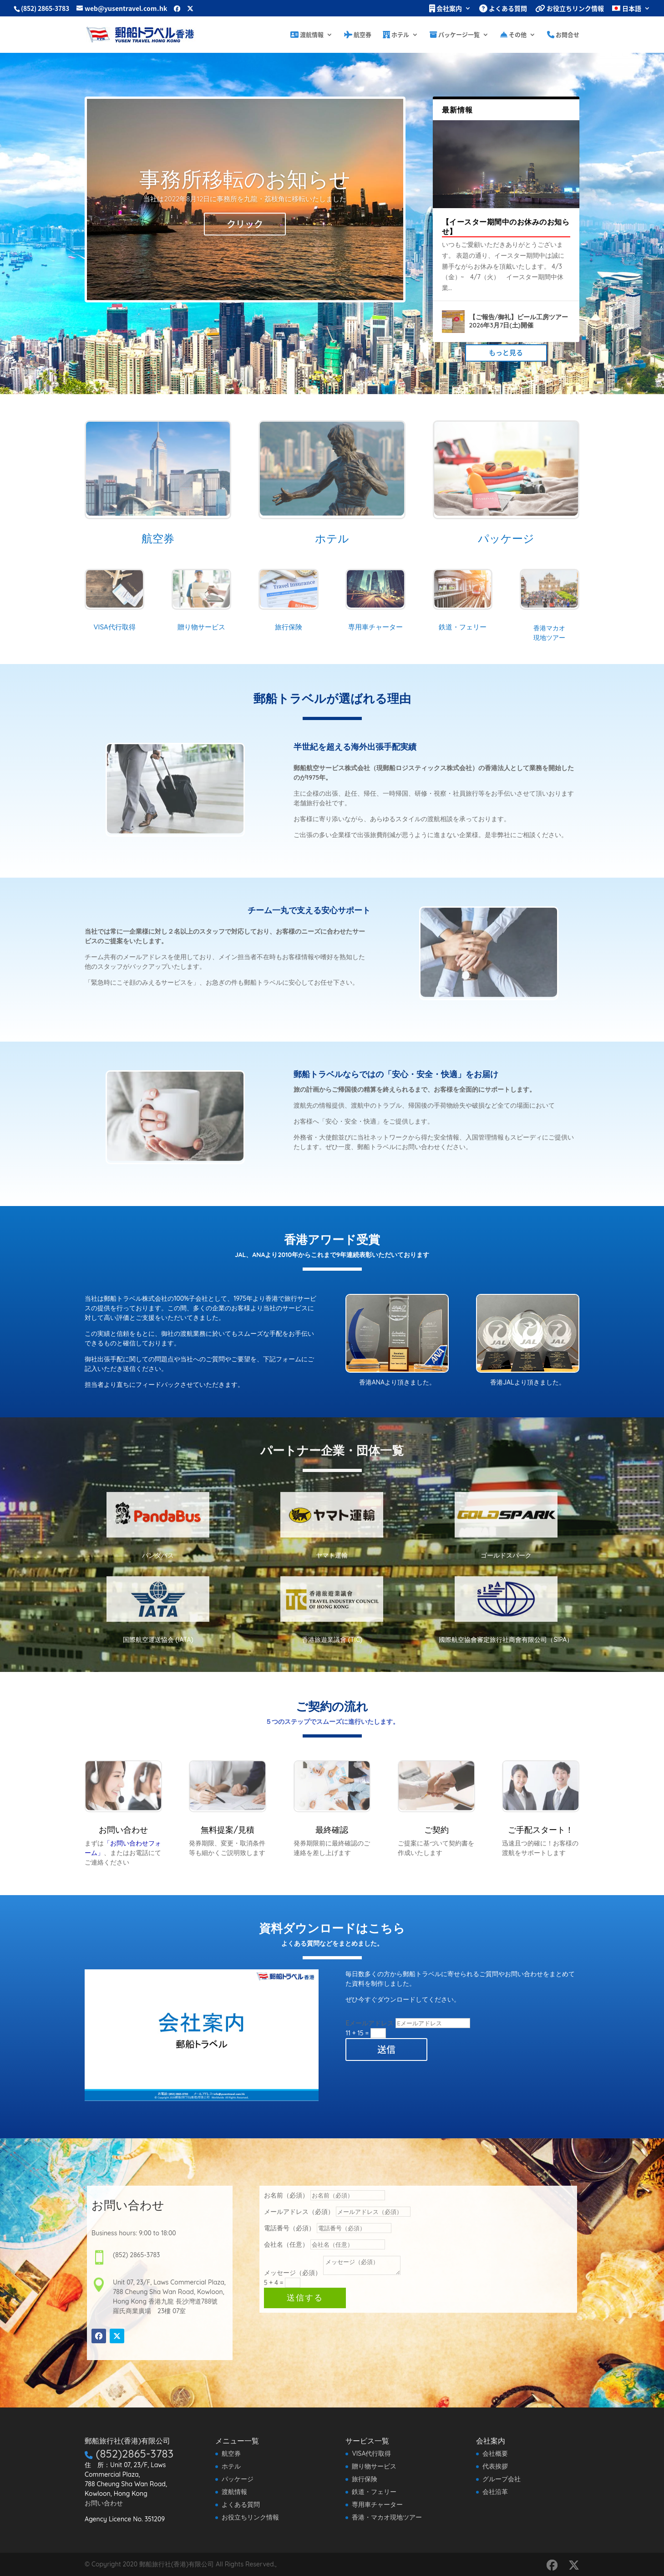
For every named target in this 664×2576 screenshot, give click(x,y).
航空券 (357, 35)
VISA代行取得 (371, 2453)
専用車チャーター (377, 2504)
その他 (513, 35)
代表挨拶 (495, 2466)
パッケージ (237, 2479)
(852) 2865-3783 (45, 8)
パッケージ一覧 (455, 35)
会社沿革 (495, 2492)
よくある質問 (503, 9)
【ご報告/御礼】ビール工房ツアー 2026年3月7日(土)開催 (518, 321)
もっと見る (506, 353)
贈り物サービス (374, 2466)
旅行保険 (364, 2479)
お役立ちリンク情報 (569, 9)
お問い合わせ (104, 2503)
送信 (386, 2049)
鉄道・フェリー (374, 2492)
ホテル (396, 35)
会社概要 (495, 2453)
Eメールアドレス (369, 2023)
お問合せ (563, 35)
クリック (245, 223)
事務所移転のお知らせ (244, 179)
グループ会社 (501, 2479)
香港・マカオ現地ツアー (387, 2517)
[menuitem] (631, 10)
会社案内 (445, 9)
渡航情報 (307, 35)
